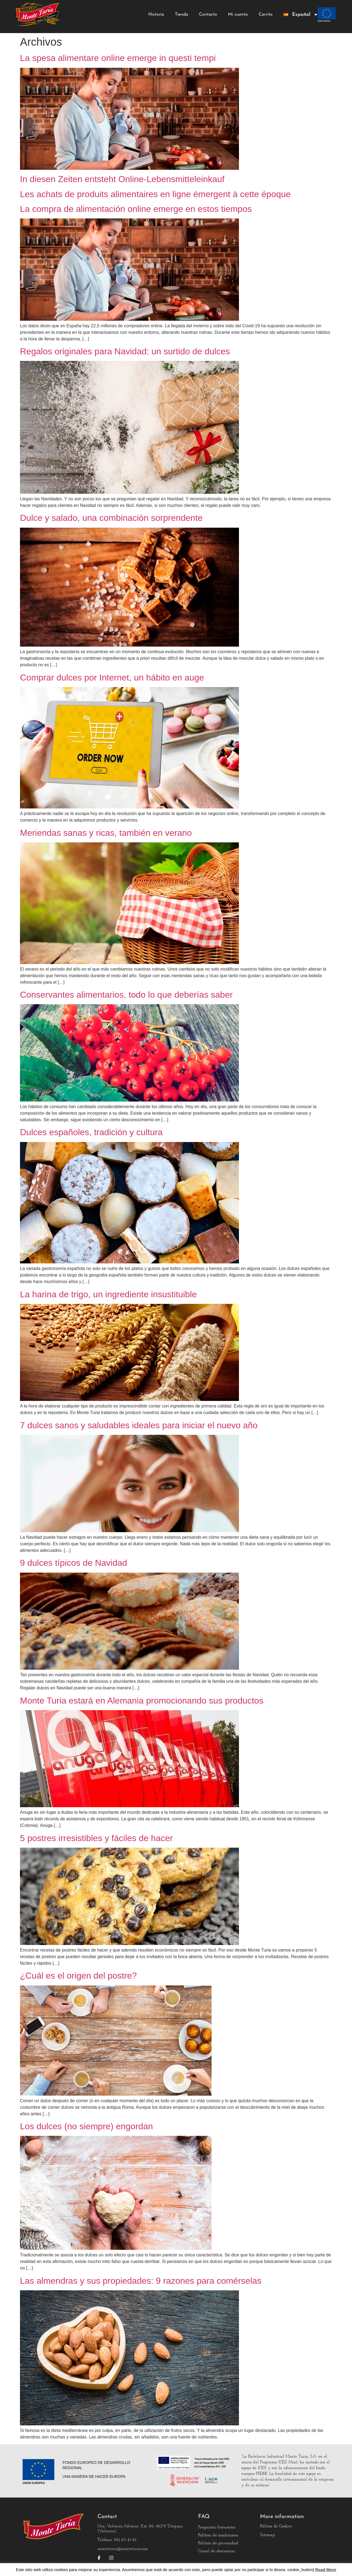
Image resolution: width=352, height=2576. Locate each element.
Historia (156, 14)
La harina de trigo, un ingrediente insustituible (108, 1294)
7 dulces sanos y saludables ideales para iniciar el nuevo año (139, 1425)
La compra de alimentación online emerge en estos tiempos (136, 209)
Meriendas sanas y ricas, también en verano (106, 833)
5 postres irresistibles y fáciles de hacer (96, 1838)
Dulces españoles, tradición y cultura (91, 1132)
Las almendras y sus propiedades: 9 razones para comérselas (140, 2281)
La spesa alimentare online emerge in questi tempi (118, 58)
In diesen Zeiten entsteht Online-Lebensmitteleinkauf (122, 179)
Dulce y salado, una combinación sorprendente (111, 518)
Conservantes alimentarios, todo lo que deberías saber (126, 995)
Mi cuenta (238, 14)
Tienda (181, 14)
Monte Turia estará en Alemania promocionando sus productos (141, 1700)
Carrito (266, 14)
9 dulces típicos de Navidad (73, 1563)
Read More (325, 2569)
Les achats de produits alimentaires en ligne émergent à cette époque (155, 194)
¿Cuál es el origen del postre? (78, 1976)
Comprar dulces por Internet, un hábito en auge (112, 677)
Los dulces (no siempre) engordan (86, 2126)
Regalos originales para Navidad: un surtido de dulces (125, 351)
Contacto (208, 14)
